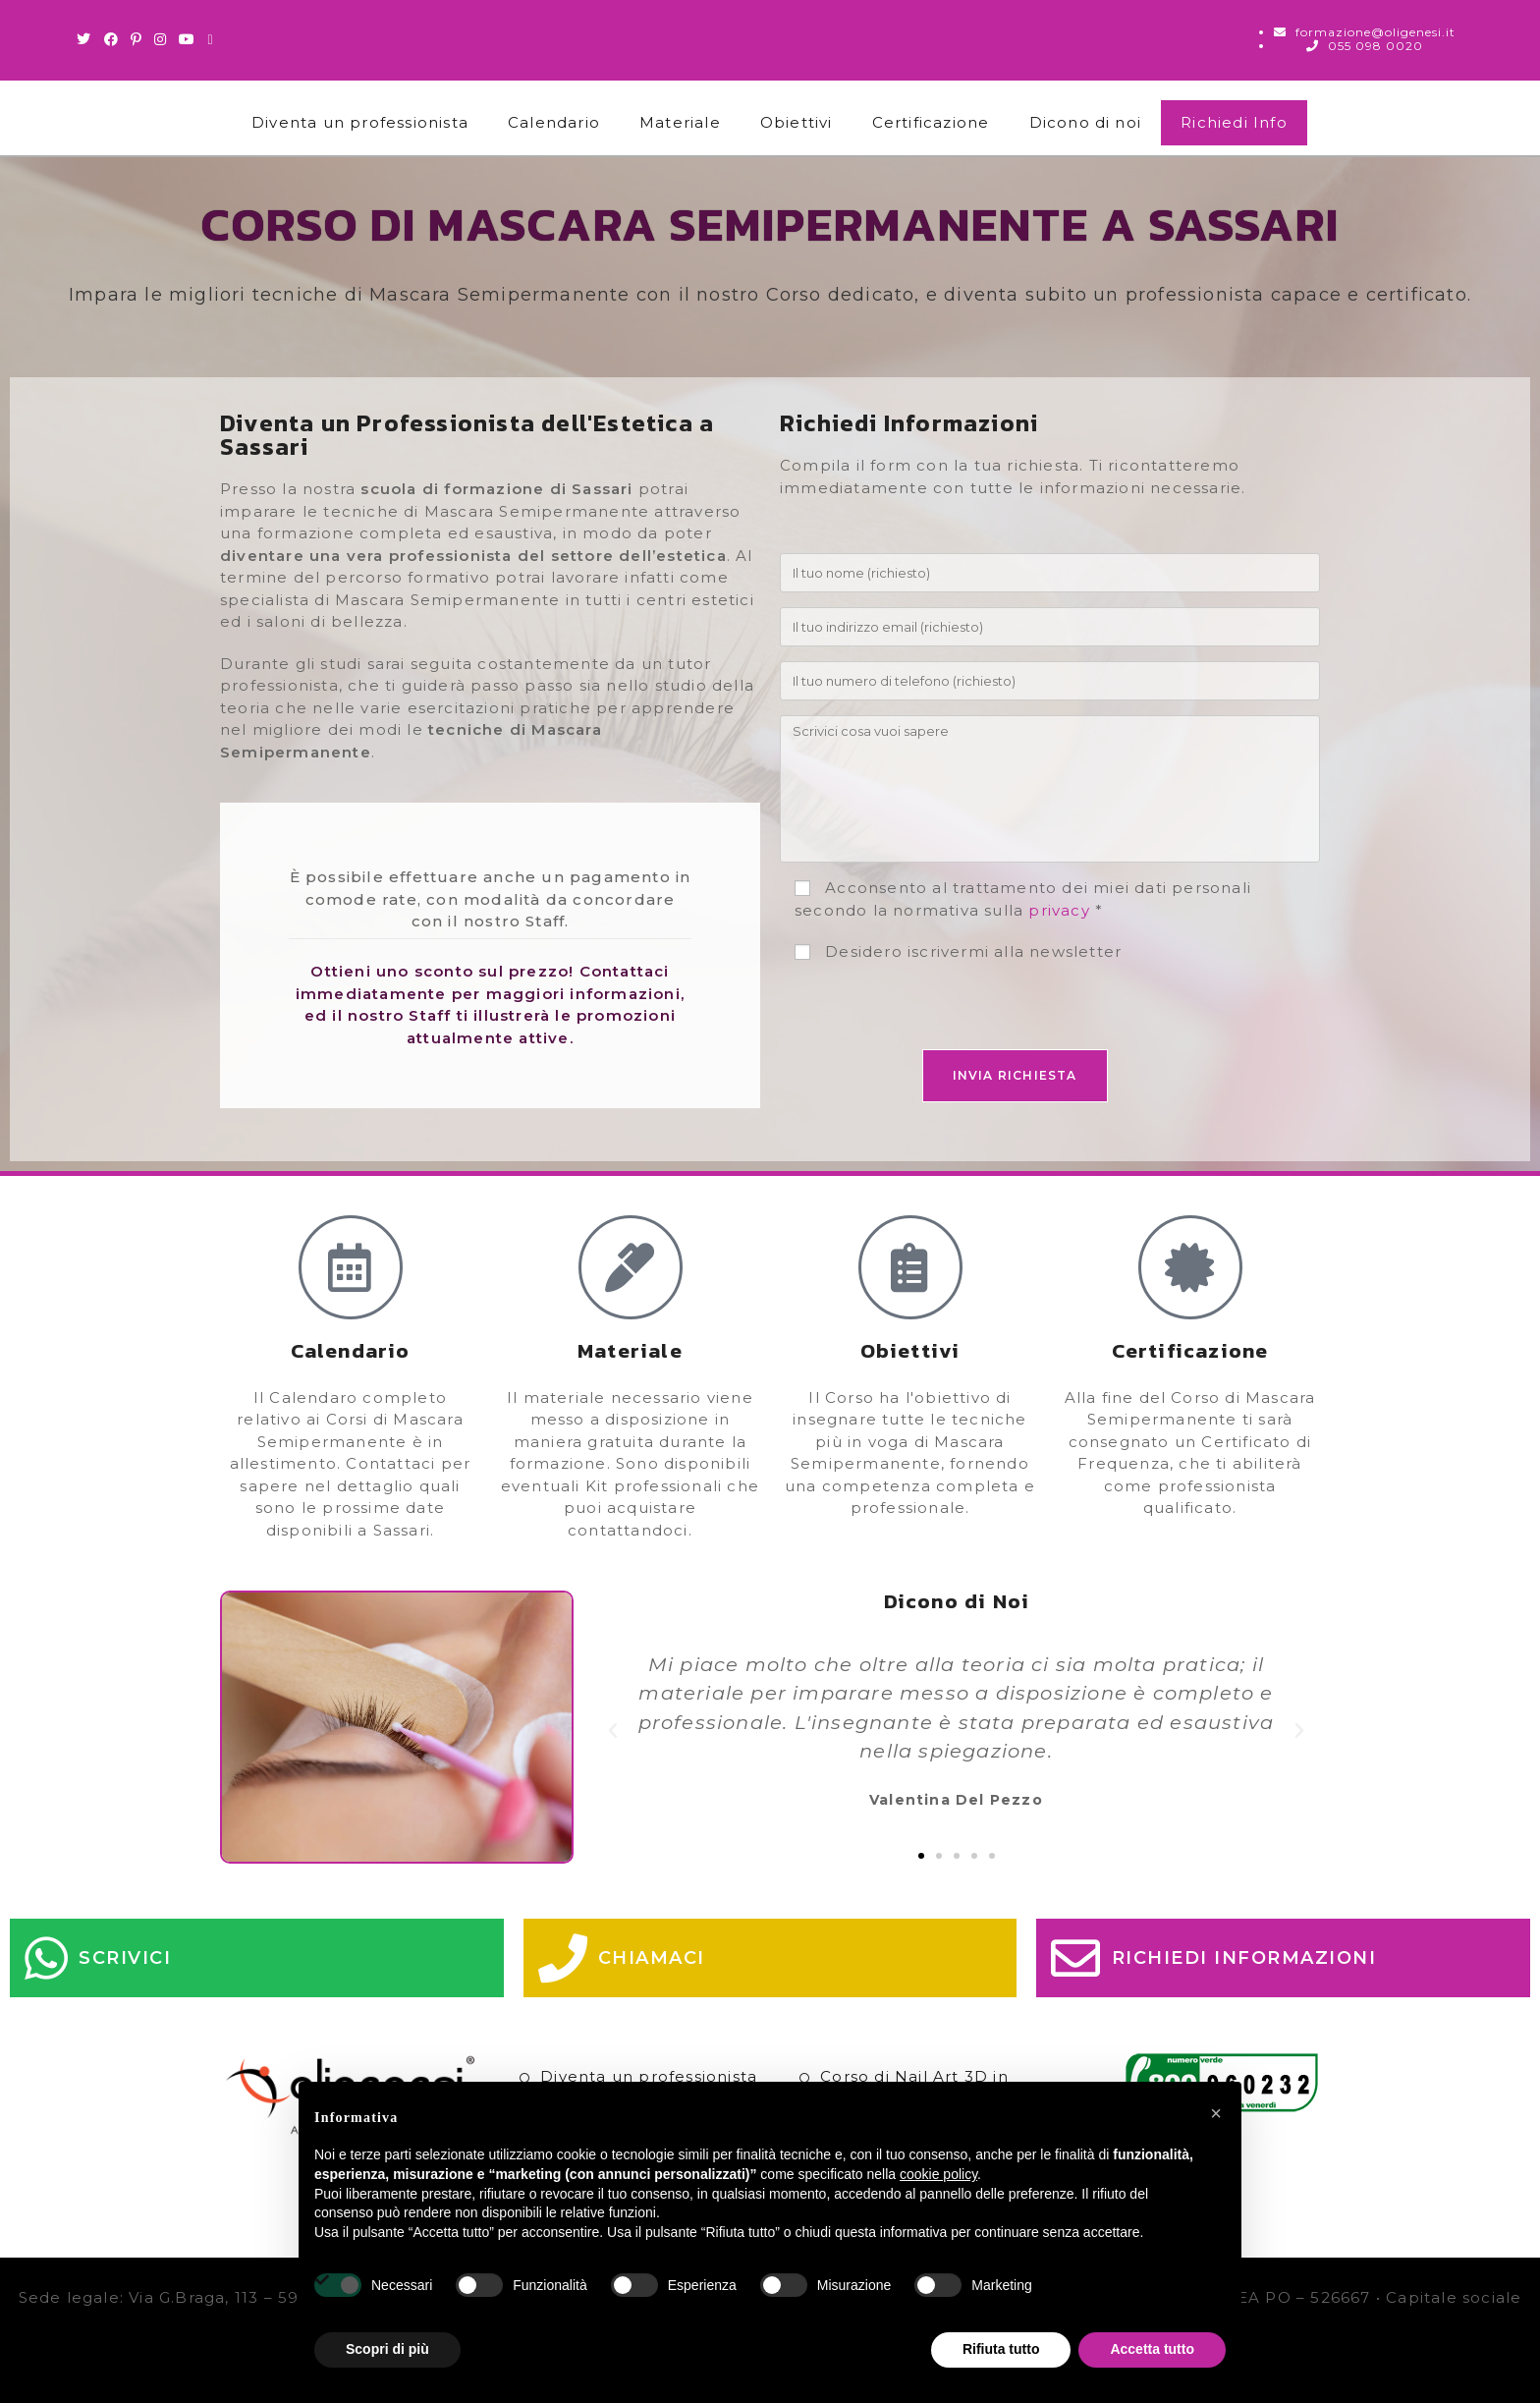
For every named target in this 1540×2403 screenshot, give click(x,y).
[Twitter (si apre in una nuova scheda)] (87, 39)
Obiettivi (796, 122)
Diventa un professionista (359, 122)
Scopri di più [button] (387, 2349)
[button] (613, 1731)
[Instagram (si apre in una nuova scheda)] (160, 39)
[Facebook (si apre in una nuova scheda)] (111, 39)
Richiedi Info (1234, 122)
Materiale (680, 122)
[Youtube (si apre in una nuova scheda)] (187, 39)
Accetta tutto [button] (1152, 2349)
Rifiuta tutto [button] (1001, 2349)
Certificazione (931, 122)
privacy (1058, 910)
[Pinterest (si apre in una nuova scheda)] (136, 39)
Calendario (554, 122)
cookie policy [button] (938, 2174)
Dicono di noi (1085, 122)
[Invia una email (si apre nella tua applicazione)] (210, 39)
